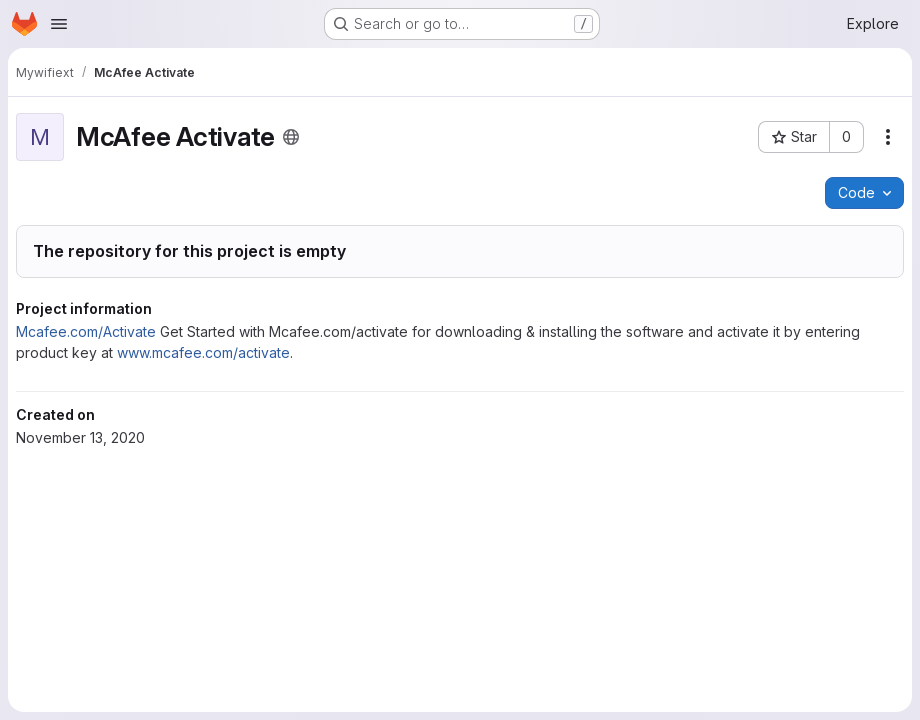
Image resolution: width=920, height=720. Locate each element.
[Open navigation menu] (59, 24)
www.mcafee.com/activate (203, 352)
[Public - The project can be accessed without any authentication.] (291, 137)
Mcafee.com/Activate (86, 331)
